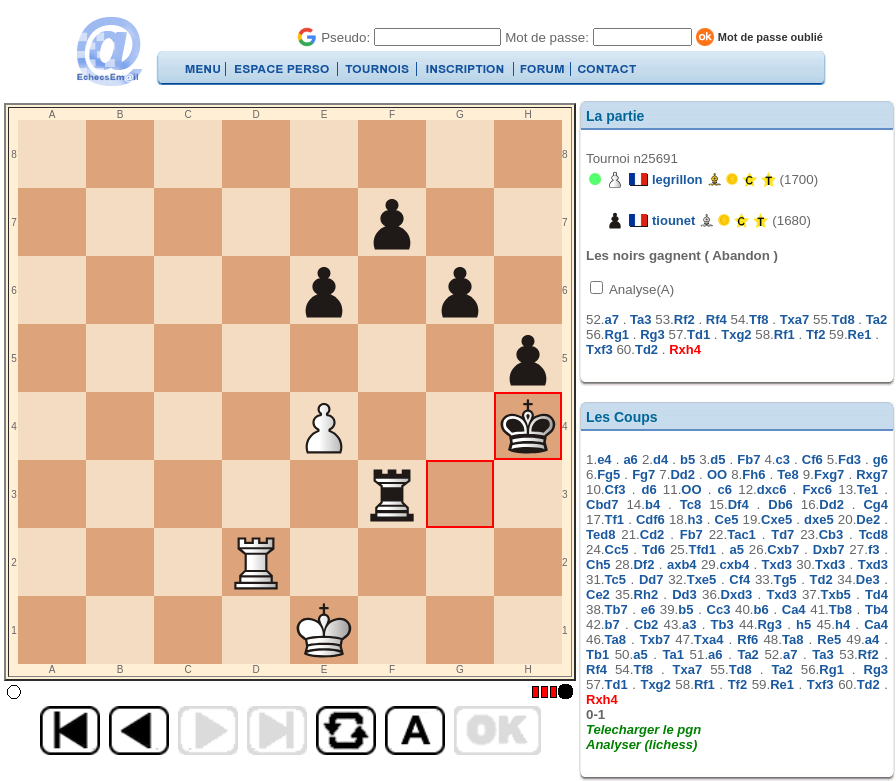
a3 (689, 624)
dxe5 (819, 519)
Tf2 (816, 334)
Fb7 (748, 459)
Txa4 (709, 639)
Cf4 (739, 579)
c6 (725, 489)
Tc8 (690, 504)
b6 (761, 609)
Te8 (787, 474)
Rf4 (716, 319)
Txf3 (599, 349)
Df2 (643, 564)
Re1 (860, 334)
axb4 (682, 564)
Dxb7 (829, 549)
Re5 (829, 639)
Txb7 (655, 639)
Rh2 (646, 594)
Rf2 (684, 319)
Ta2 (876, 319)
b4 (652, 504)
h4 (842, 624)
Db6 (780, 504)
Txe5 (702, 579)
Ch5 (598, 564)
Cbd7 (602, 504)
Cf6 (812, 459)
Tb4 (876, 609)
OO (717, 474)
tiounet (673, 220)
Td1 (698, 334)
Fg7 (643, 474)
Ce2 (598, 594)
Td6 (653, 549)
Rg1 (617, 334)
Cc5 (617, 549)
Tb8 (840, 609)
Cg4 (875, 504)
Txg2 (736, 334)
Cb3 (831, 534)
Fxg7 (829, 474)
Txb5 (835, 594)
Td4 (876, 594)
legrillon (677, 179)
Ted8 (600, 534)
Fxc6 (817, 489)
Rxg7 (872, 474)
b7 (612, 624)
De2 (868, 519)
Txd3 (777, 564)
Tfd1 (701, 549)
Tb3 (722, 624)
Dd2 (682, 474)
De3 (868, 579)
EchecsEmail (108, 51)
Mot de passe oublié (770, 37)
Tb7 (616, 609)
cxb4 (734, 564)
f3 (874, 549)
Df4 (738, 504)
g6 (880, 459)
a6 (630, 459)
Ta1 (673, 654)
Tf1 (615, 519)
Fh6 (753, 474)
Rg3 (652, 334)
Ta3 (640, 319)
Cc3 (719, 609)
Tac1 (741, 534)
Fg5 (608, 474)
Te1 (867, 489)
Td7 (782, 534)
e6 (648, 609)
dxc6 (772, 489)
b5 (687, 459)
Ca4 (794, 609)
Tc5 (615, 579)
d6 (649, 489)
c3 (783, 459)
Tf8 (759, 319)
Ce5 (727, 519)
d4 (660, 459)
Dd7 (651, 579)
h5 (803, 624)
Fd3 (849, 459)
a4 (872, 639)
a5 (736, 549)
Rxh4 (685, 349)
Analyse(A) (640, 289)
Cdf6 (650, 519)
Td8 (843, 319)
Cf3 (615, 489)
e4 (604, 459)
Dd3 (684, 594)
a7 (612, 319)
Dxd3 (737, 594)
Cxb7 (783, 549)
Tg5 (784, 579)
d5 (717, 459)
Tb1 (597, 654)
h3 (694, 519)
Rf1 (784, 334)
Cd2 (652, 534)
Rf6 (747, 639)
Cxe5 (776, 519)
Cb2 (646, 624)
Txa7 (795, 319)
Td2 (646, 349)
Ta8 (615, 639)
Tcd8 (873, 534)
